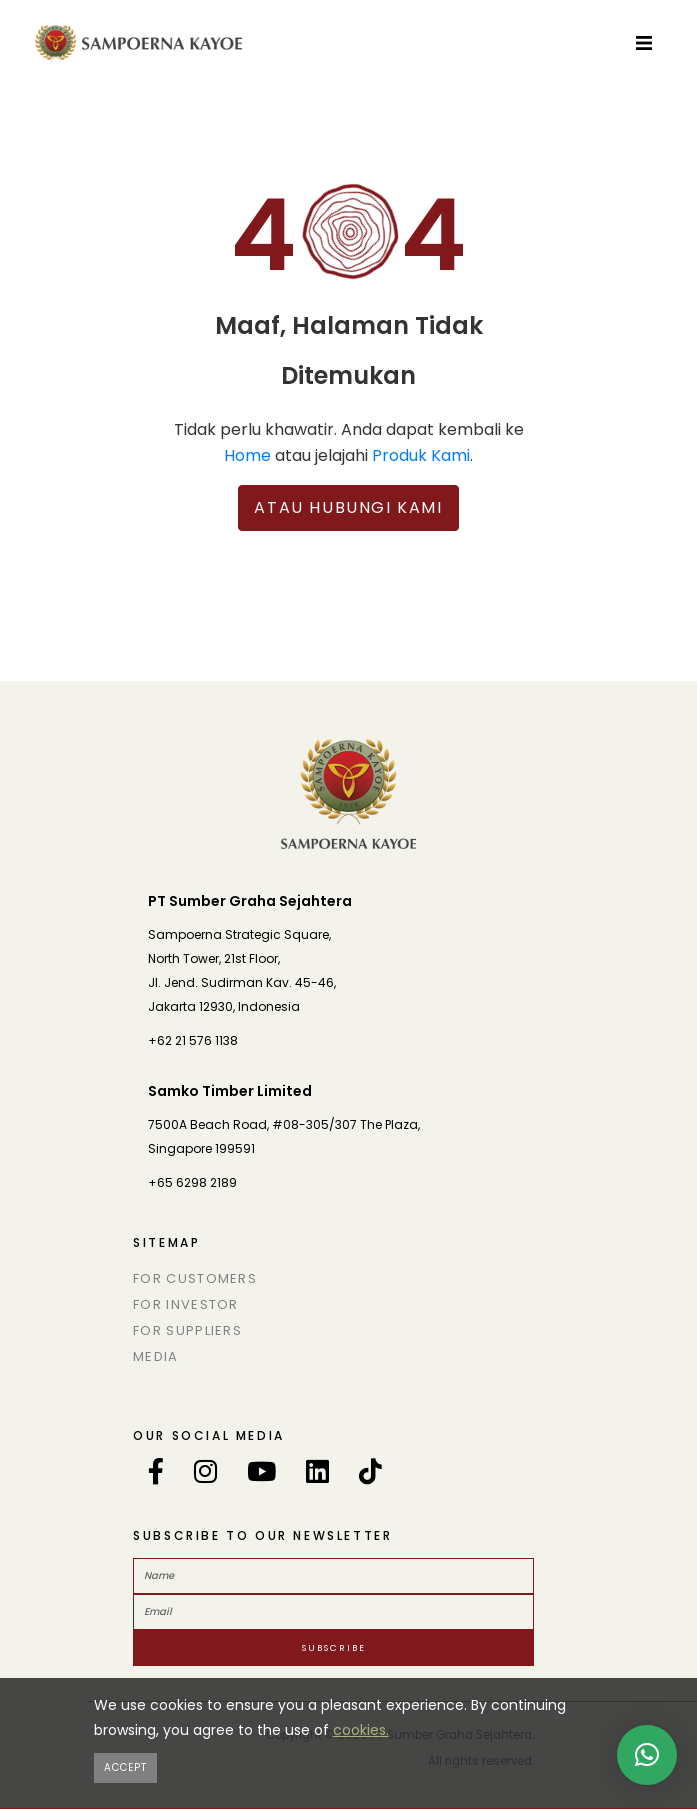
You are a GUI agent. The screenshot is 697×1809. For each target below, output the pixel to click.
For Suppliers (187, 1330)
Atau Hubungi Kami (348, 507)
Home (247, 455)
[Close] (125, 1768)
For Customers (195, 1278)
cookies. (361, 1730)
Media (156, 1356)
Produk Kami (421, 455)
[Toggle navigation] (644, 42)
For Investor (186, 1304)
